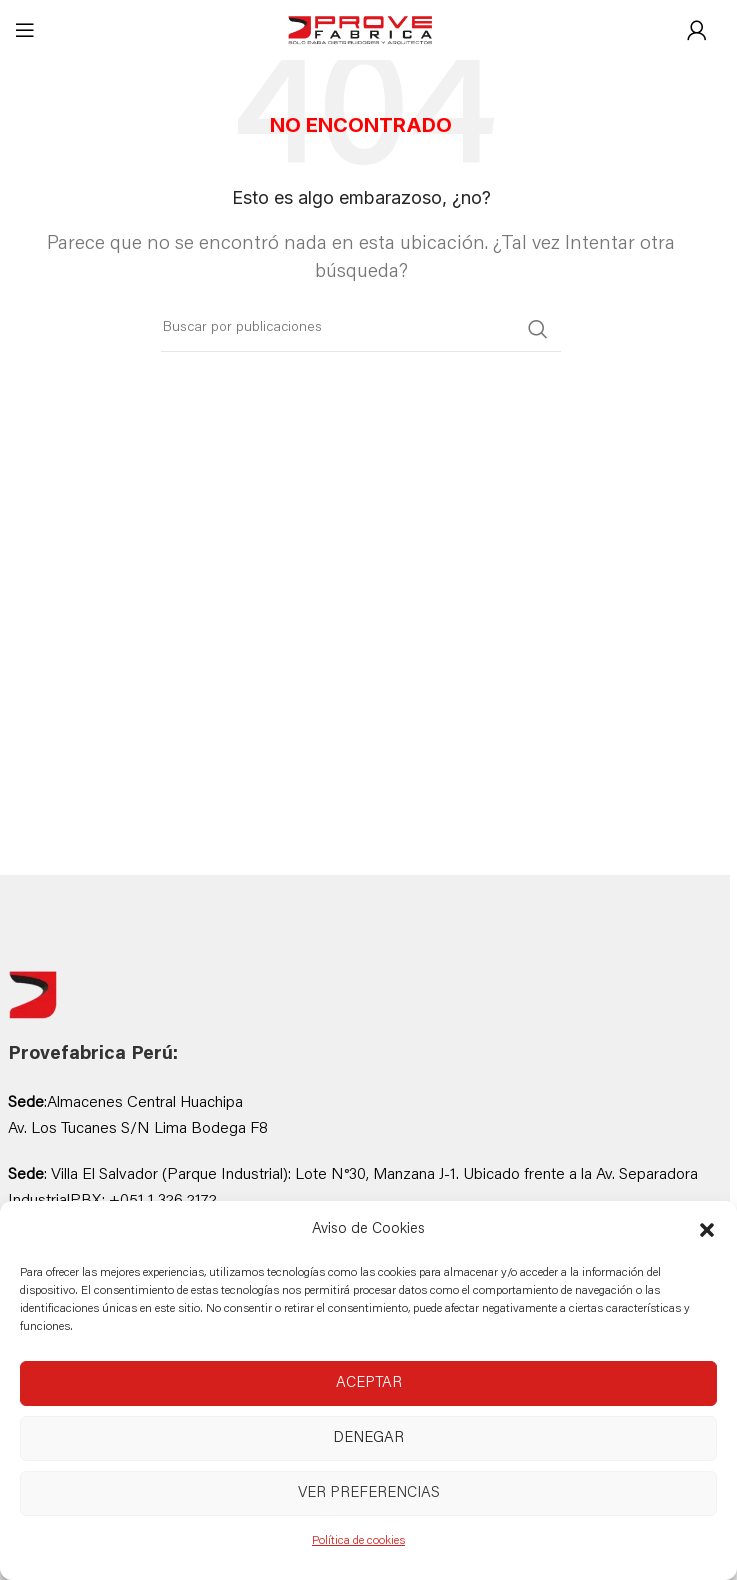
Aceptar (369, 1383)
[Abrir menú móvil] (25, 30)
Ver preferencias (369, 1493)
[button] (707, 1230)
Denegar (368, 1438)
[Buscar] (361, 329)
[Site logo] (361, 31)
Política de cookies (358, 1541)
